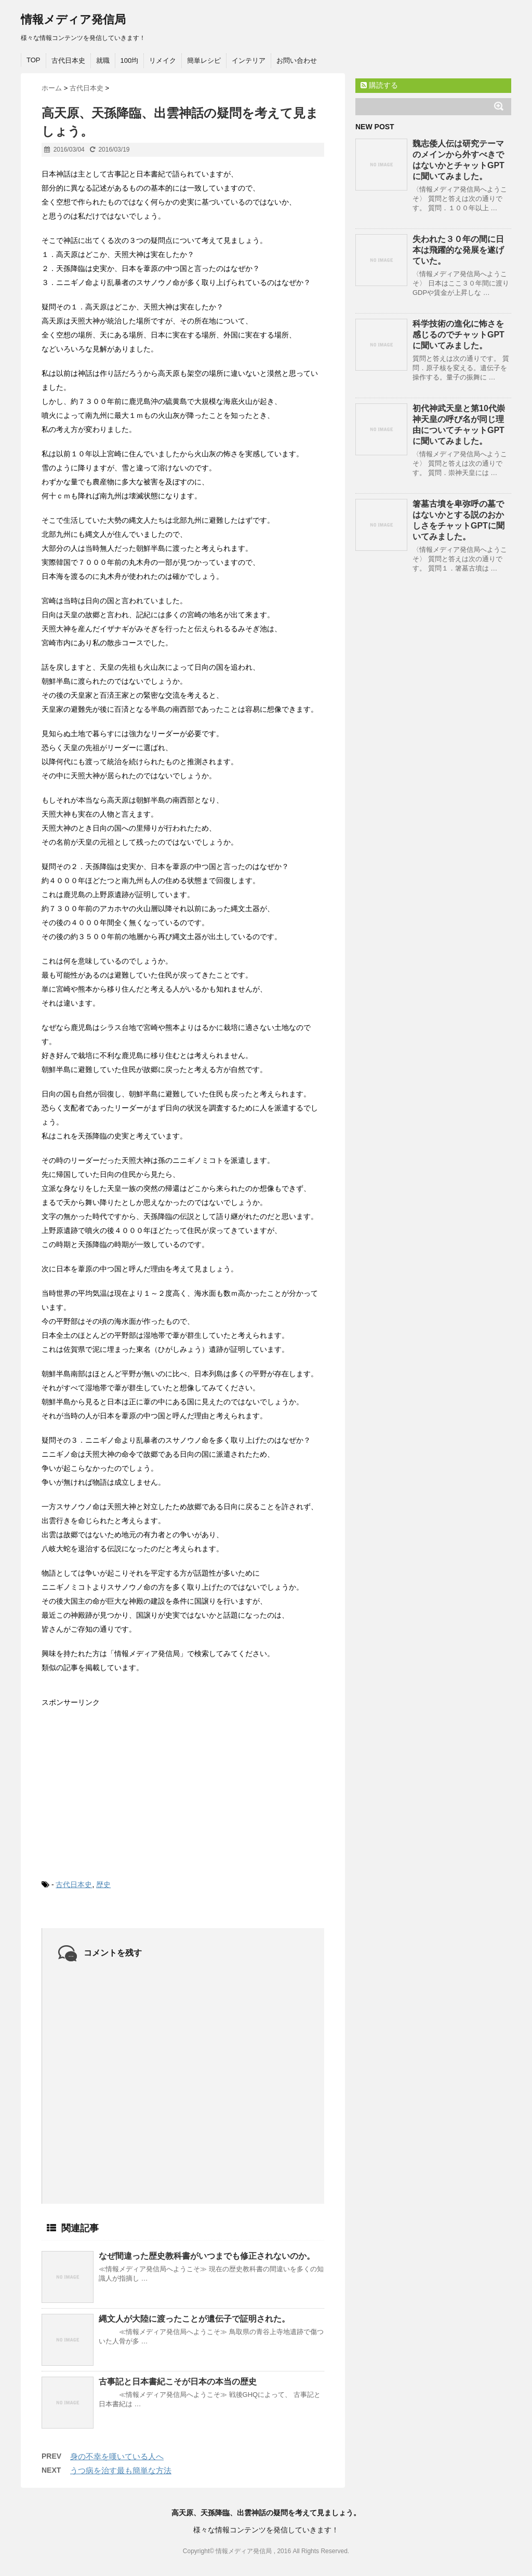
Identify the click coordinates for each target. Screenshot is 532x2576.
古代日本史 (68, 60)
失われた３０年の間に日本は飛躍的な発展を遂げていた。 (458, 250)
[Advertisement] (119, 1785)
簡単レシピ (204, 60)
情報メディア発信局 (73, 19)
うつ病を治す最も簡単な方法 (120, 2470)
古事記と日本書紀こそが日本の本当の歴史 (178, 2381)
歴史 (103, 1884)
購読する (379, 85)
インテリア (248, 60)
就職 (103, 60)
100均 (130, 60)
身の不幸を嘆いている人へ (117, 2456)
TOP (33, 60)
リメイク (162, 60)
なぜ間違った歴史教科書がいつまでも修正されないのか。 (207, 2256)
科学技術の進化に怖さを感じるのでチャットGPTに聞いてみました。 (458, 334)
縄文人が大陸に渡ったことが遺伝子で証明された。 (194, 2318)
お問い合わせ (296, 60)
